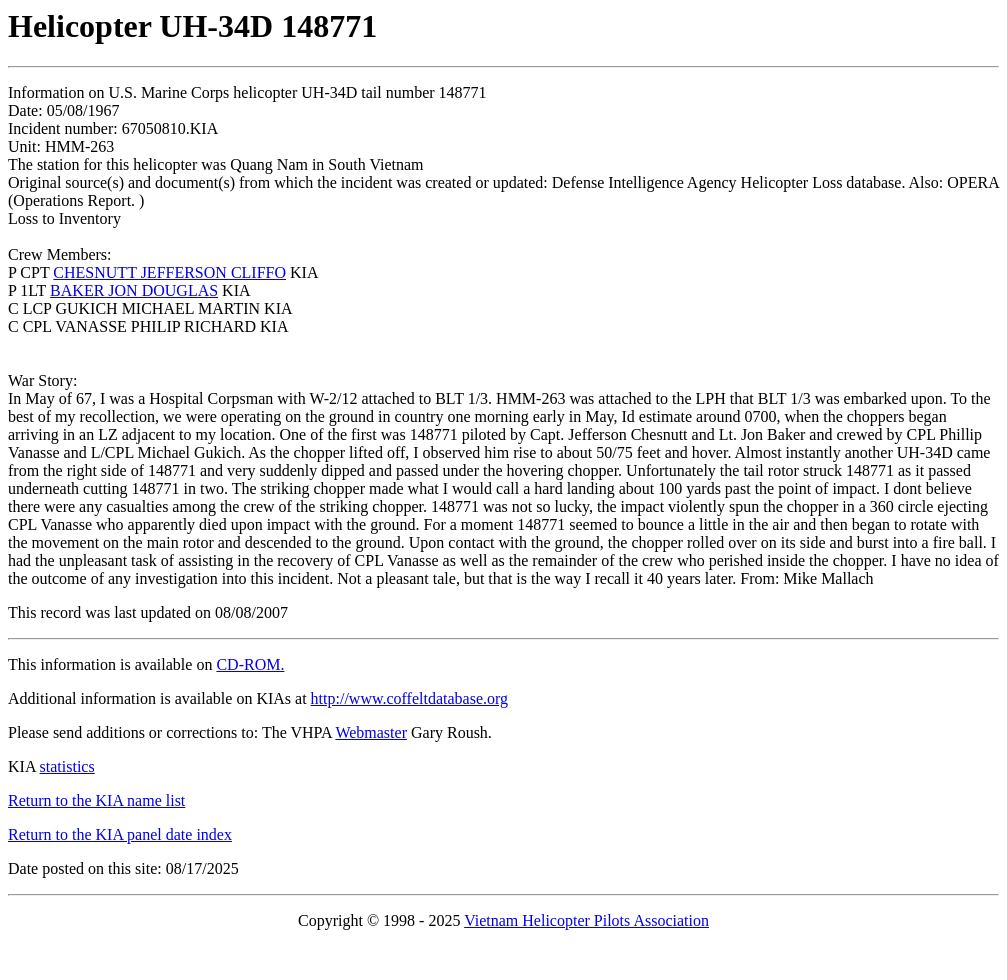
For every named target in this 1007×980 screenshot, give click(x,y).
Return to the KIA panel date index (120, 834)
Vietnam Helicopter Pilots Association (586, 920)
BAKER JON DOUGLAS (134, 290)
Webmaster (371, 732)
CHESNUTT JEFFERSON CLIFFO (169, 272)
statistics (67, 766)
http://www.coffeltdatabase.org (409, 698)
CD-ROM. (250, 664)
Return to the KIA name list (96, 800)
